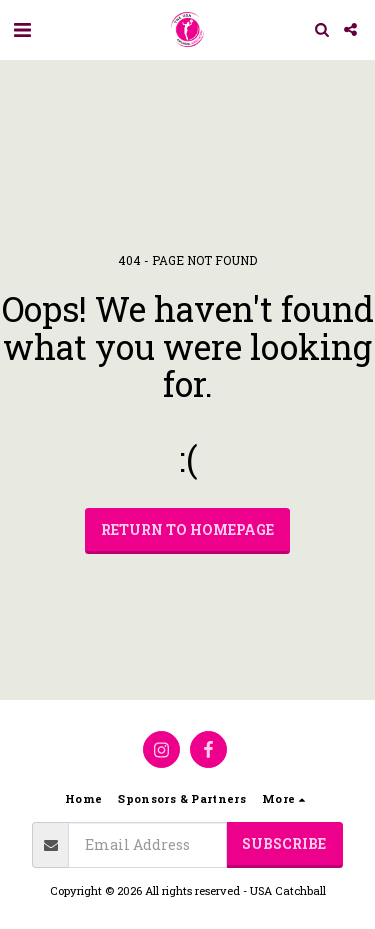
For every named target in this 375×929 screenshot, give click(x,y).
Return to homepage (187, 529)
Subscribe (284, 843)
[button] (22, 29)
